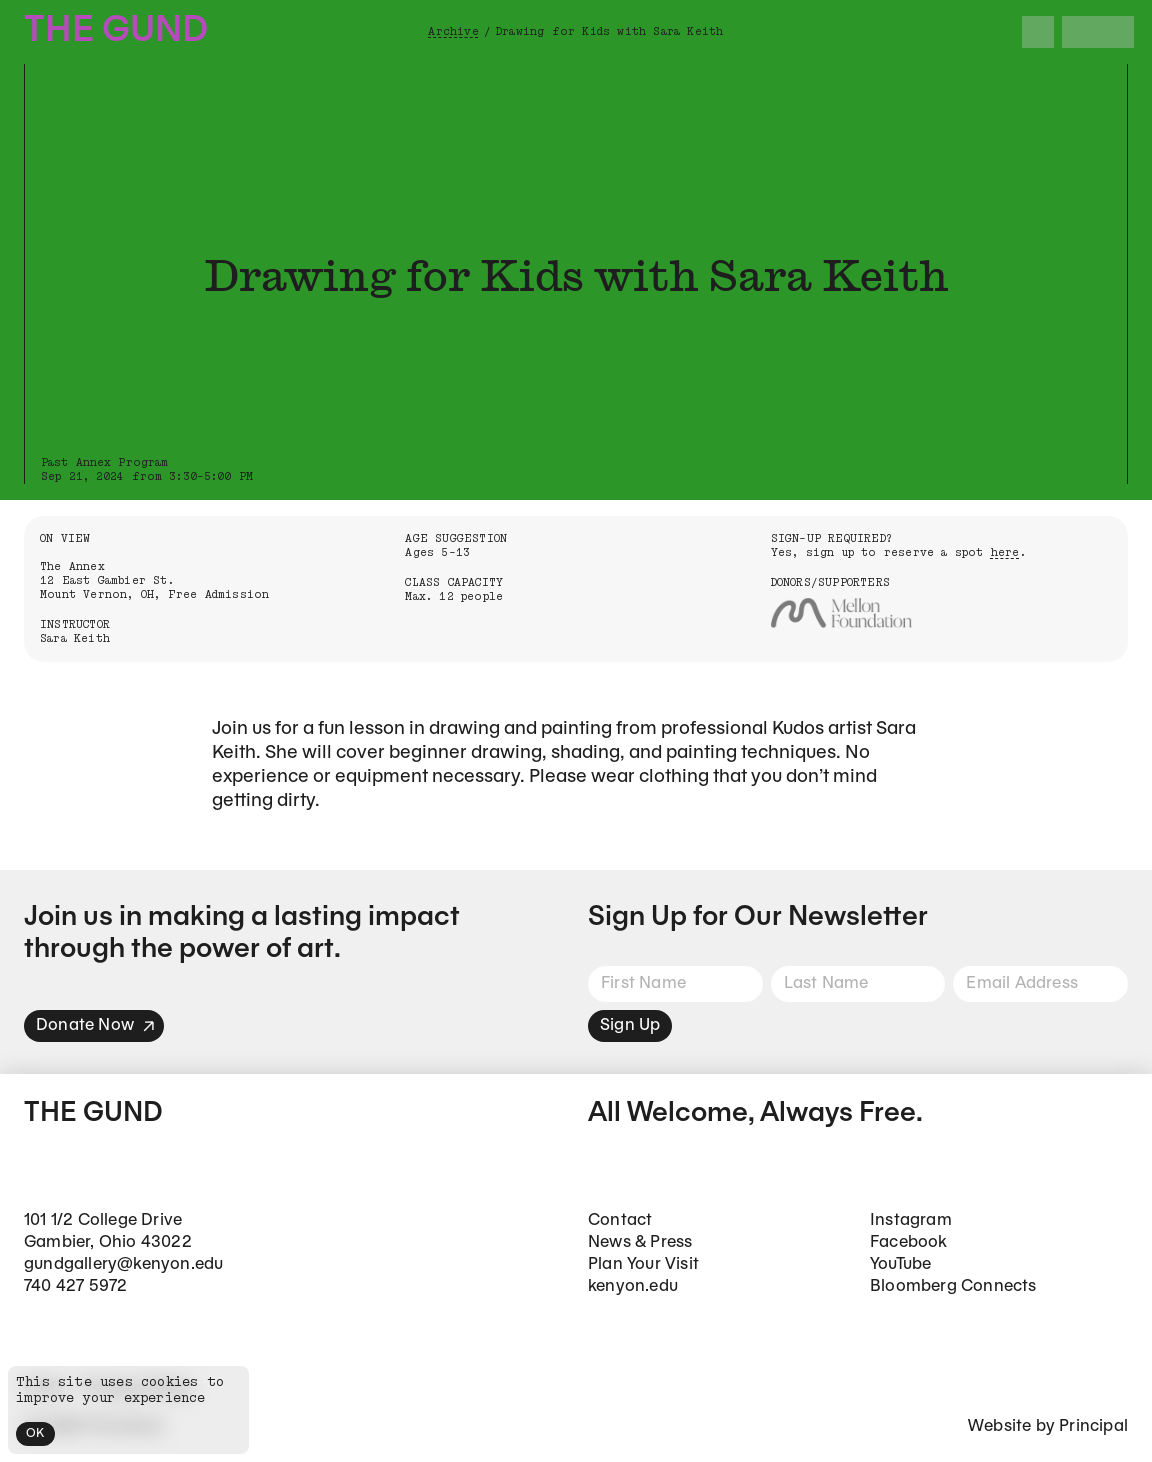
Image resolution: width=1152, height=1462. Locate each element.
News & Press (640, 1242)
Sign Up (630, 1025)
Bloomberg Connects (953, 1286)
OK (35, 1433)
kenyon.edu (633, 1286)
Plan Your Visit (643, 1264)
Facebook (909, 1242)
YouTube (900, 1264)
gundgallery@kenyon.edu (123, 1264)
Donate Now (96, 1025)
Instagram (911, 1220)
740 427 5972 (75, 1286)
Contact (620, 1220)
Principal (1093, 1426)
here (1005, 552)
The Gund (116, 31)
